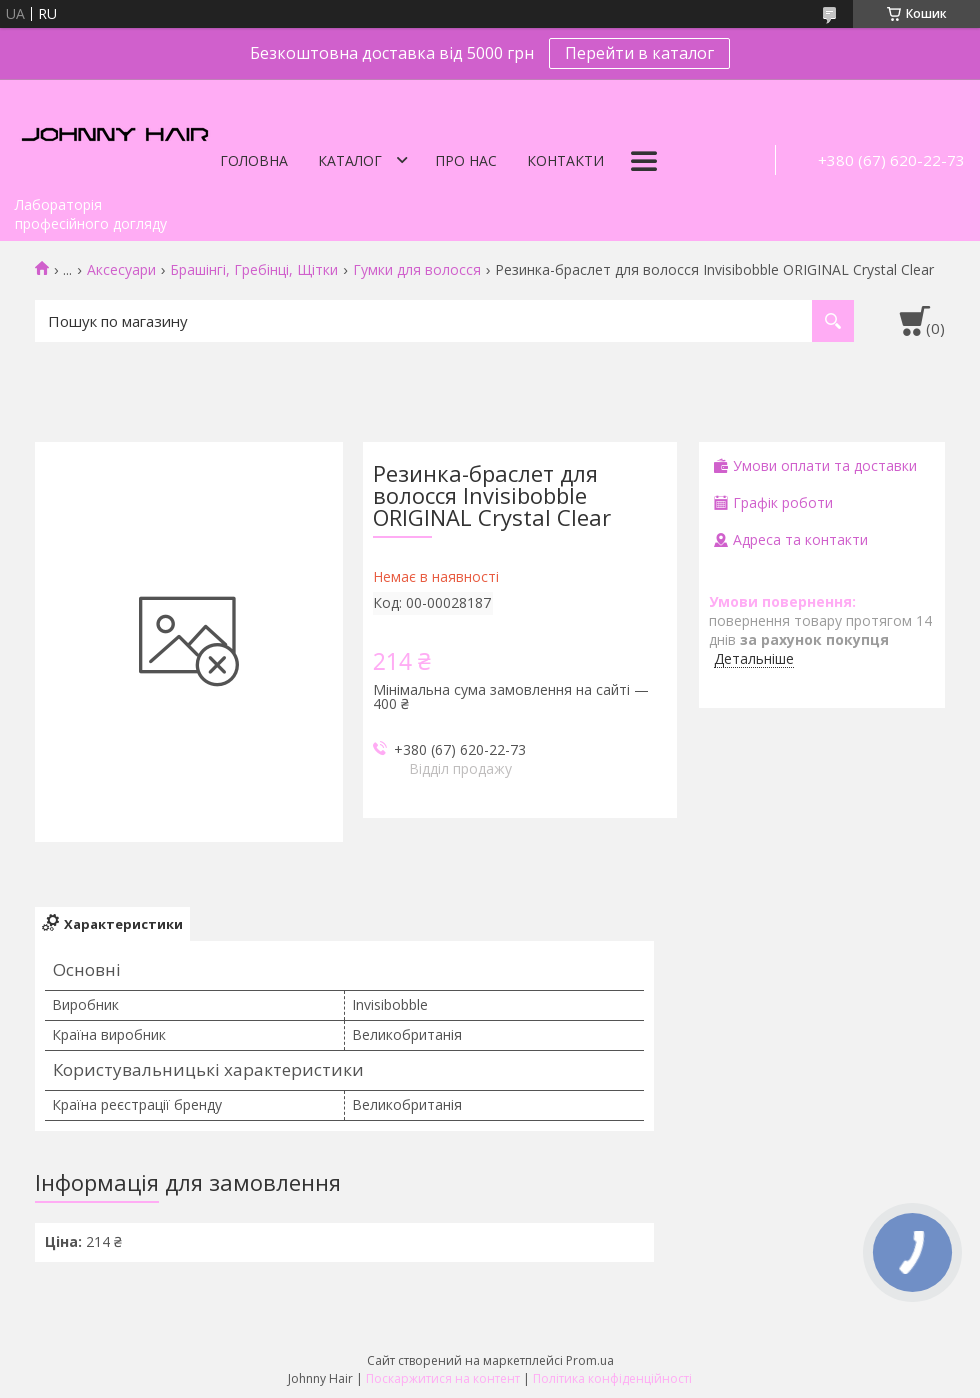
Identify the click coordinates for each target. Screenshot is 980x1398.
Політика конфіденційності (612, 1378)
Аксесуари (121, 270)
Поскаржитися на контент (443, 1378)
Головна (254, 160)
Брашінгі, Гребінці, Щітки (254, 270)
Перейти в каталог (639, 53)
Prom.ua (590, 1360)
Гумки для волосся (417, 270)
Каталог (350, 160)
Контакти (565, 160)
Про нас (466, 160)
